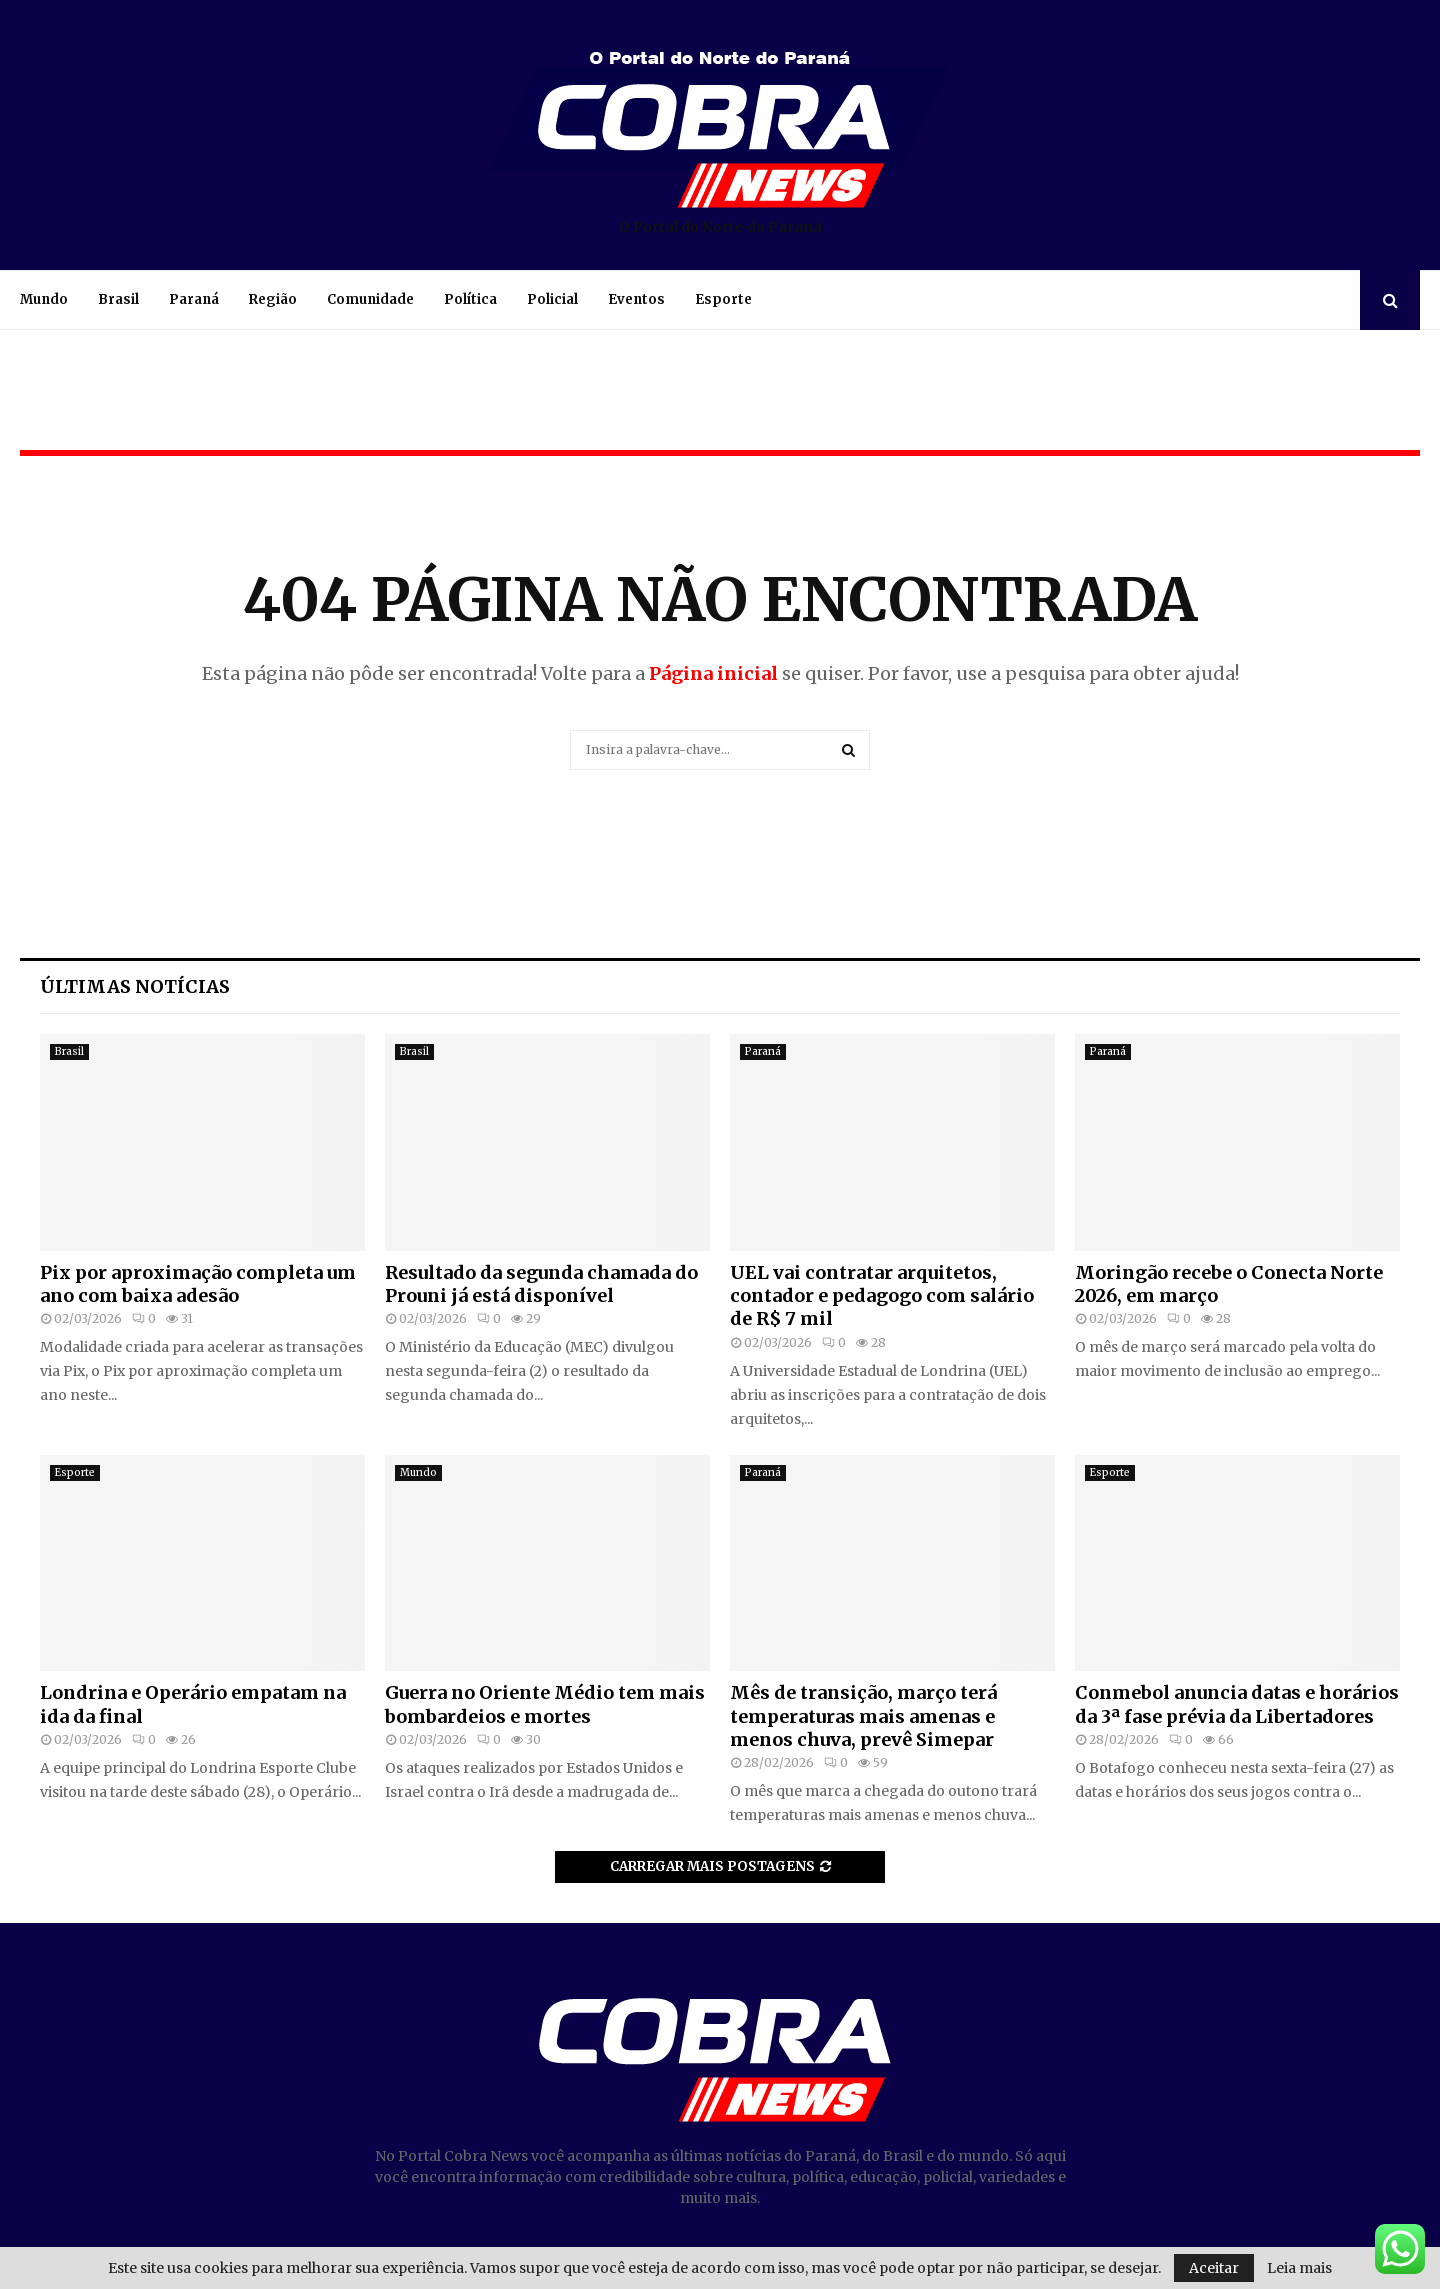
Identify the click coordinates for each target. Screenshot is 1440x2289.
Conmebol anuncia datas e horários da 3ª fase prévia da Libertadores (1237, 1704)
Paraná (194, 299)
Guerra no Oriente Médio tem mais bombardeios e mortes (545, 1704)
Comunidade (370, 299)
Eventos (636, 299)
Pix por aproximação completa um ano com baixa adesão (198, 1284)
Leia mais (1299, 2268)
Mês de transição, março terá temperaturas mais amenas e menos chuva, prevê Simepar (863, 1716)
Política (470, 299)
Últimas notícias (135, 986)
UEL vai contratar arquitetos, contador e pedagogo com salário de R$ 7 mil (882, 1296)
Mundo (44, 299)
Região (273, 299)
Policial (552, 299)
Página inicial (713, 673)
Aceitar (1214, 2268)
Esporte (723, 299)
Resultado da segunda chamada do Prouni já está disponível (541, 1284)
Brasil (118, 299)
